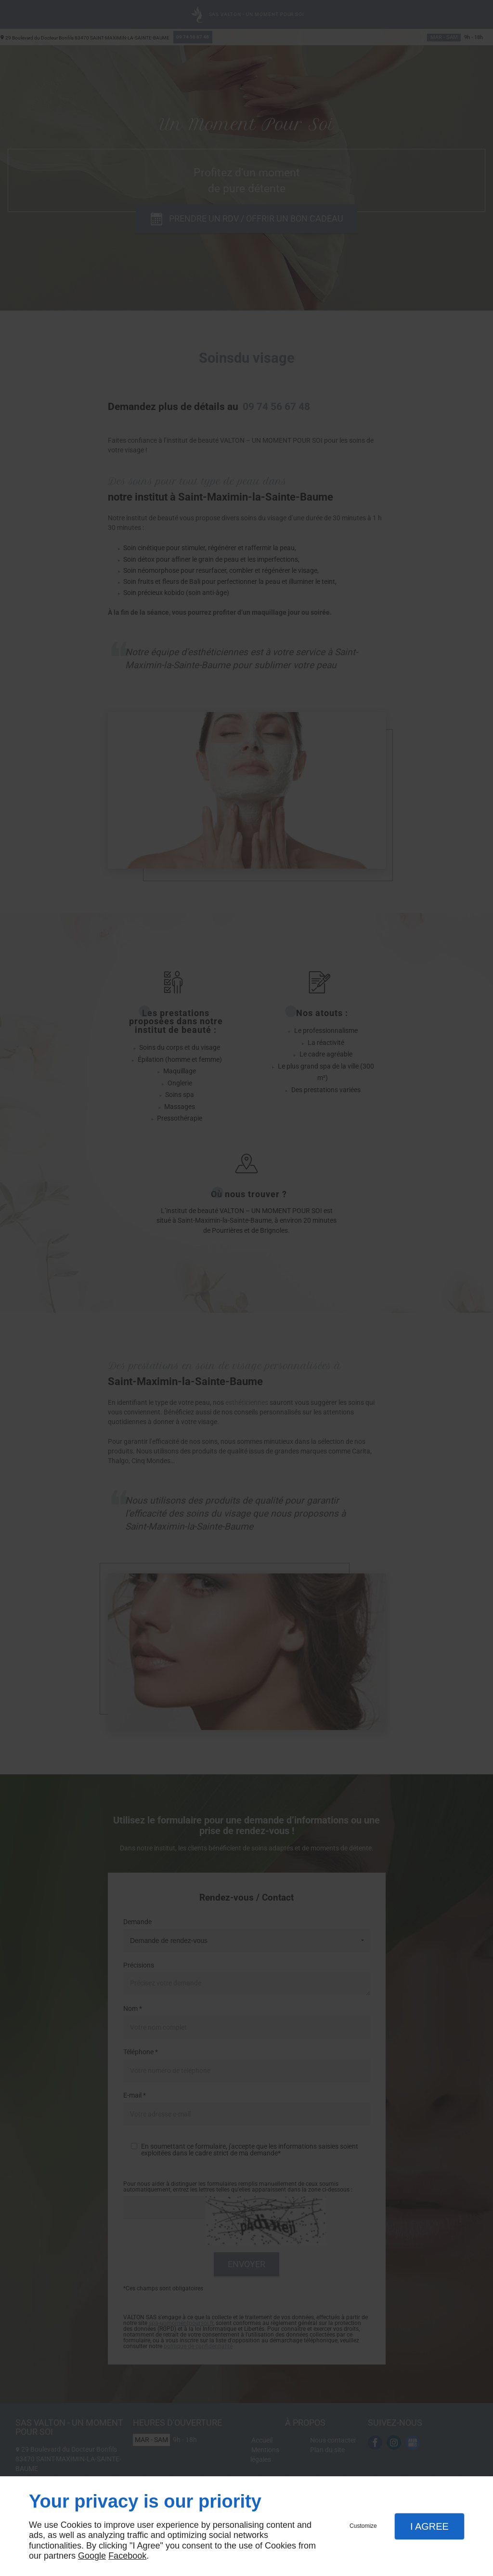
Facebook (127, 2556)
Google (92, 2556)
